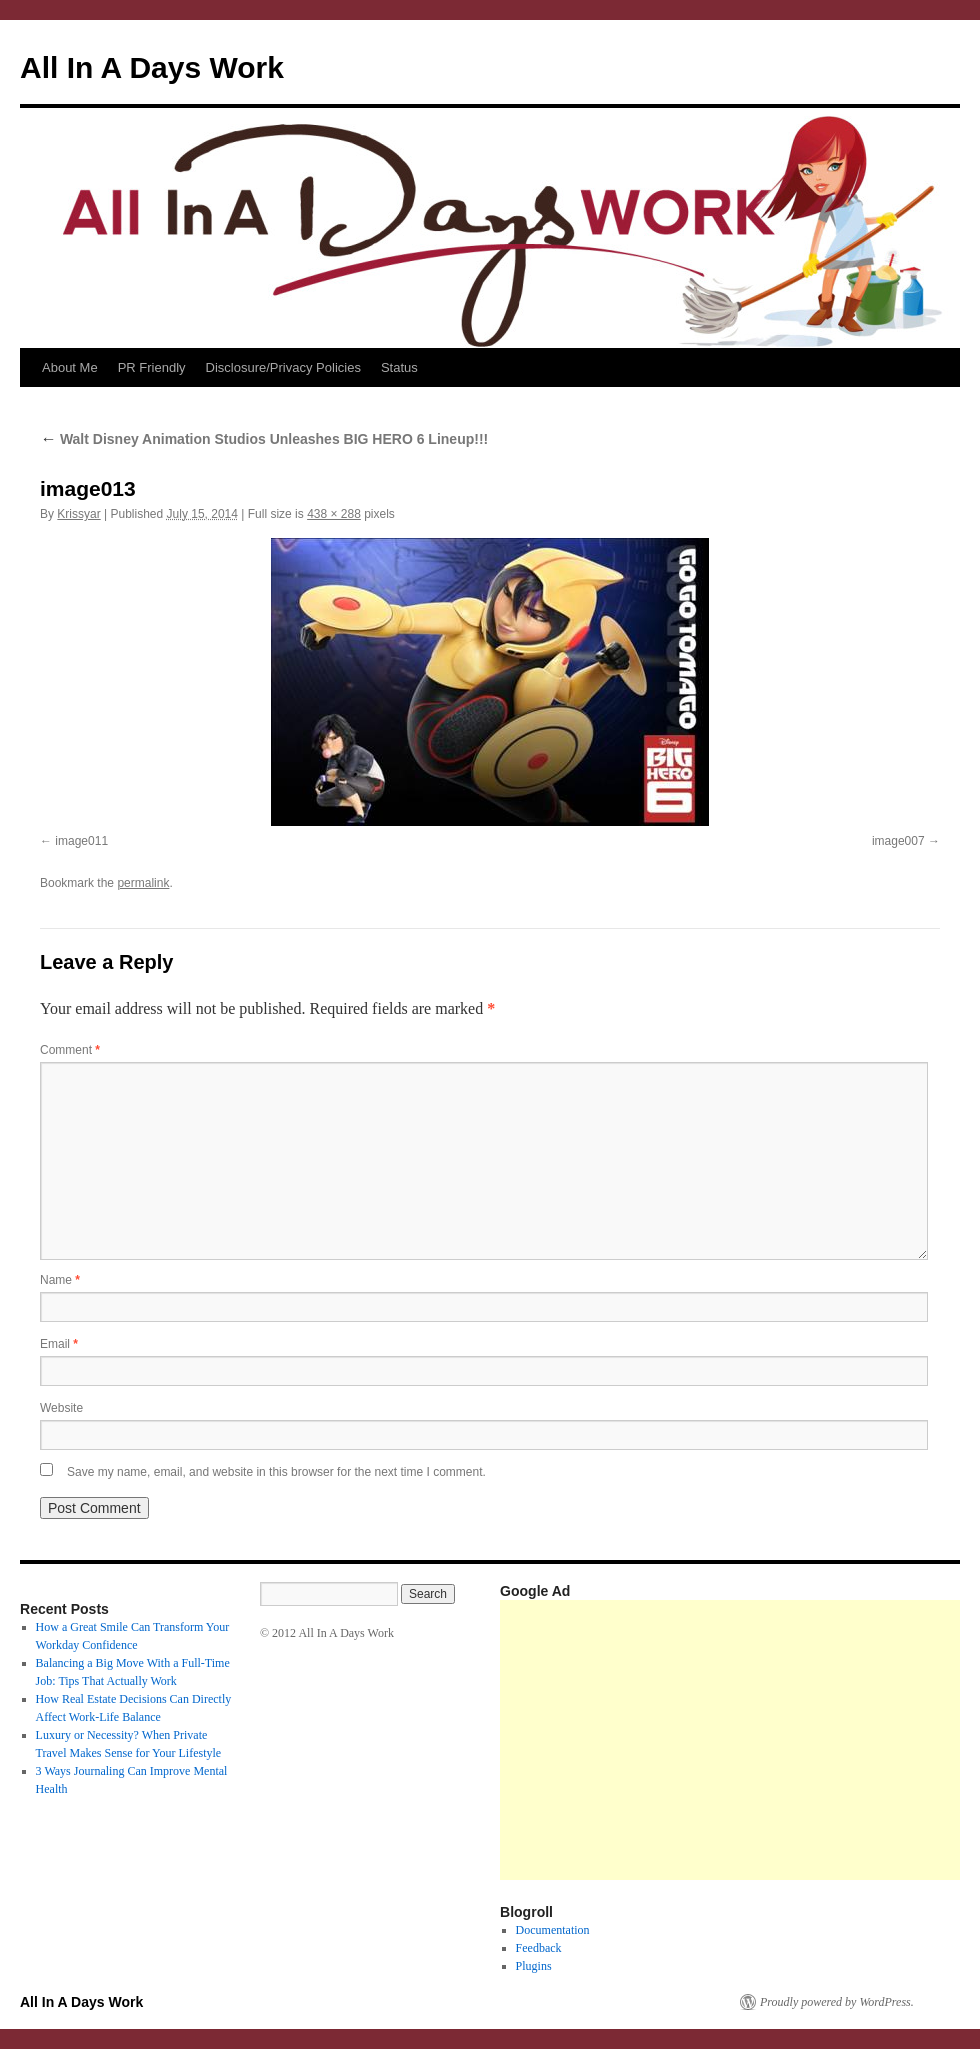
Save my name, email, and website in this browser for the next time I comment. (276, 1472)
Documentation (553, 1930)
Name (60, 1280)
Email (59, 1344)
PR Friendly (152, 367)
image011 (81, 841)
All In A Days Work (152, 67)
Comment (70, 1050)
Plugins (534, 1966)
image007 (898, 841)
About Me (70, 367)
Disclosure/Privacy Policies (283, 367)
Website (61, 1408)
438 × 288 (334, 514)
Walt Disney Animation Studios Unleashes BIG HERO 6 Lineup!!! (264, 439)
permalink (143, 883)
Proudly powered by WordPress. (837, 2002)
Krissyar (78, 514)
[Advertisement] (736, 1740)
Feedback (539, 1948)
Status (399, 367)
